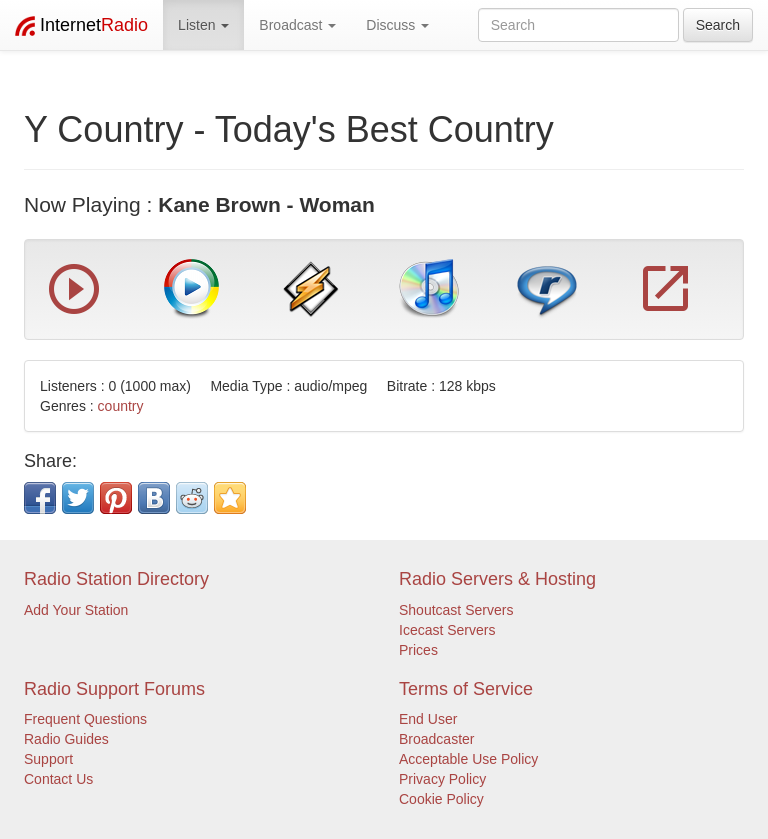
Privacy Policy (442, 779)
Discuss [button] (397, 25)
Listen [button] (203, 25)
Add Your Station (76, 610)
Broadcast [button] (297, 25)
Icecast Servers (447, 630)
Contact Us (58, 779)
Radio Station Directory (116, 579)
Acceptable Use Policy (468, 759)
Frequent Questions (85, 719)
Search (718, 25)
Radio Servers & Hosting (497, 579)
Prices (418, 650)
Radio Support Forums (114, 689)
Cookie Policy (441, 799)
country (121, 406)
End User (428, 719)
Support (48, 759)
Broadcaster (436, 739)
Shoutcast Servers (456, 610)
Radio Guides (66, 739)
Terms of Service (466, 689)
